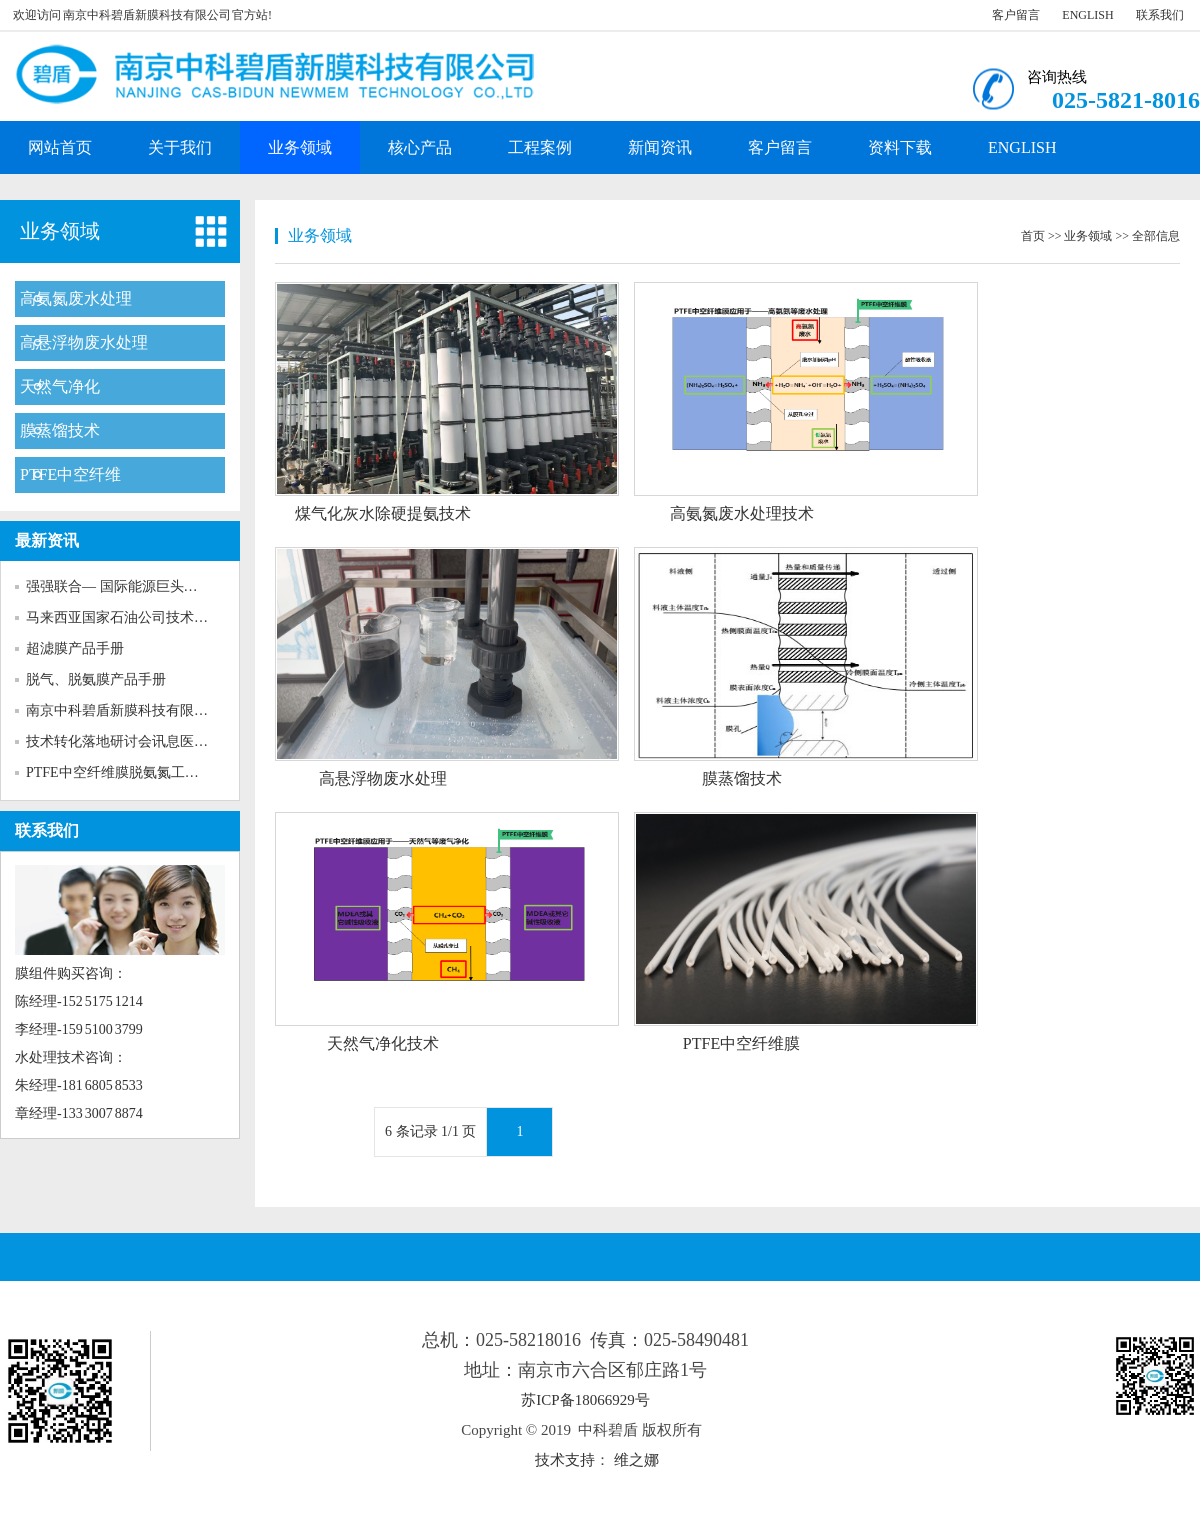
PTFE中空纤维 (70, 474)
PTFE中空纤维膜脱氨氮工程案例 (126, 772)
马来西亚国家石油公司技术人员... (129, 617)
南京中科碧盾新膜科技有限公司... (129, 710)
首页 (1033, 236)
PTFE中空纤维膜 (741, 1043)
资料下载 (900, 147)
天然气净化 (60, 386)
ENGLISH (1087, 15)
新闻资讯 (660, 147)
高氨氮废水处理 (76, 298)
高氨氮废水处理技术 (742, 513)
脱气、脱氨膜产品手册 (96, 679)
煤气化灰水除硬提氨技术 (383, 513)
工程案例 (540, 147)
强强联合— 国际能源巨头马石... (124, 586)
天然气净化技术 (383, 1043)
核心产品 (420, 147)
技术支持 (565, 1460)
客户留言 (1016, 15)
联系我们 (1160, 15)
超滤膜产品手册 (75, 648)
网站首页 (60, 147)
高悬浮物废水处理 (84, 342)
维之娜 (636, 1460)
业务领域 (300, 147)
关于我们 (180, 147)
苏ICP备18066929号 (585, 1400)
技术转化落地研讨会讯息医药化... (129, 741)
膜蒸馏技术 (60, 430)
